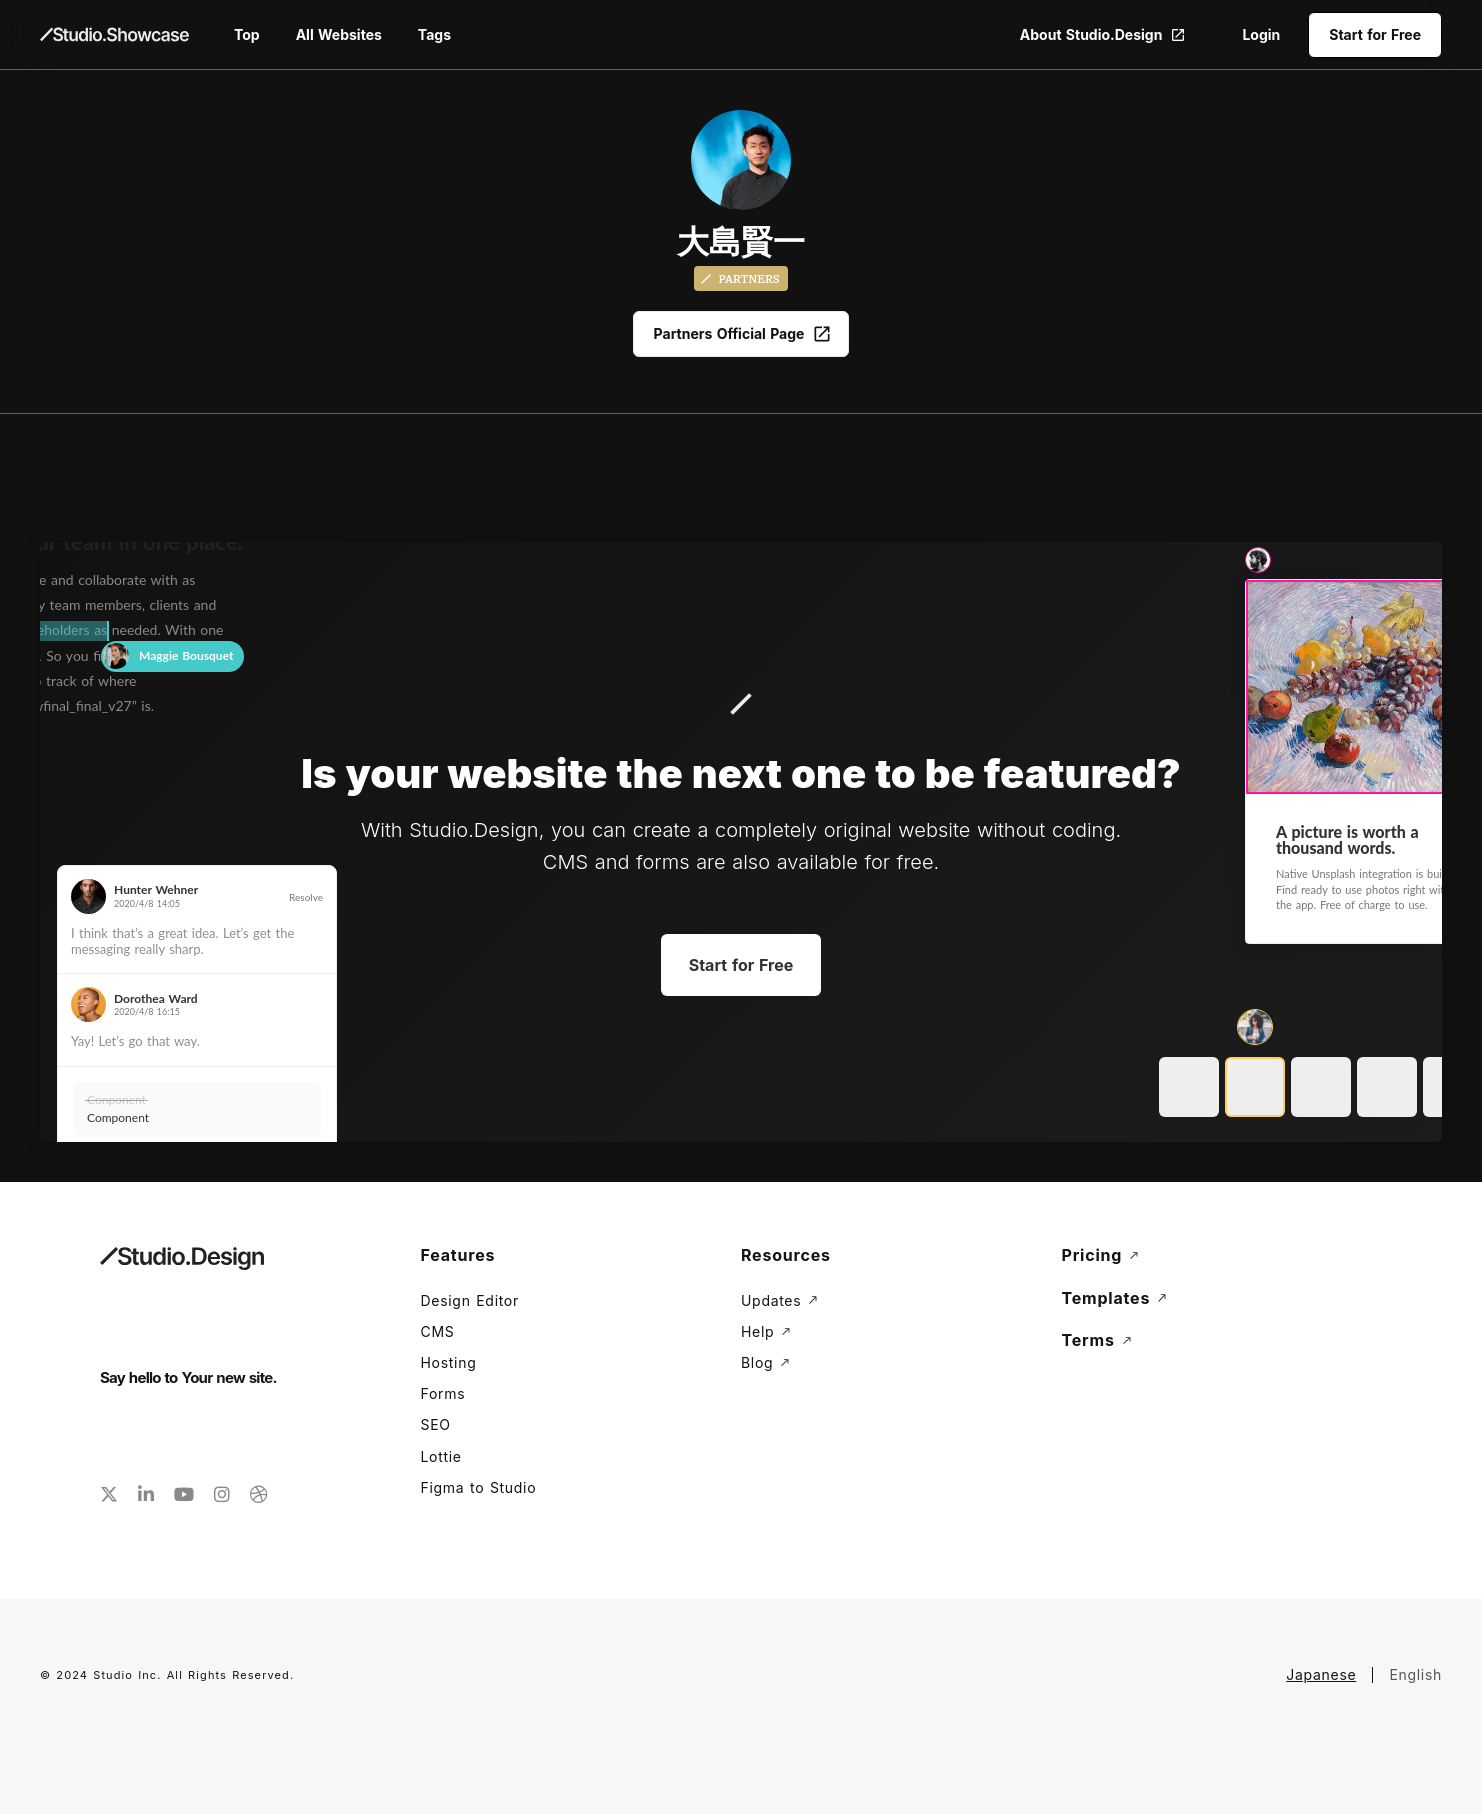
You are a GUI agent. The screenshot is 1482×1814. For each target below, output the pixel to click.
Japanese (1321, 1674)
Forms (443, 1393)
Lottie (441, 1456)
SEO (436, 1424)
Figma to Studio (479, 1487)
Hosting (449, 1362)
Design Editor (470, 1300)
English (1415, 1674)
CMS (438, 1331)
